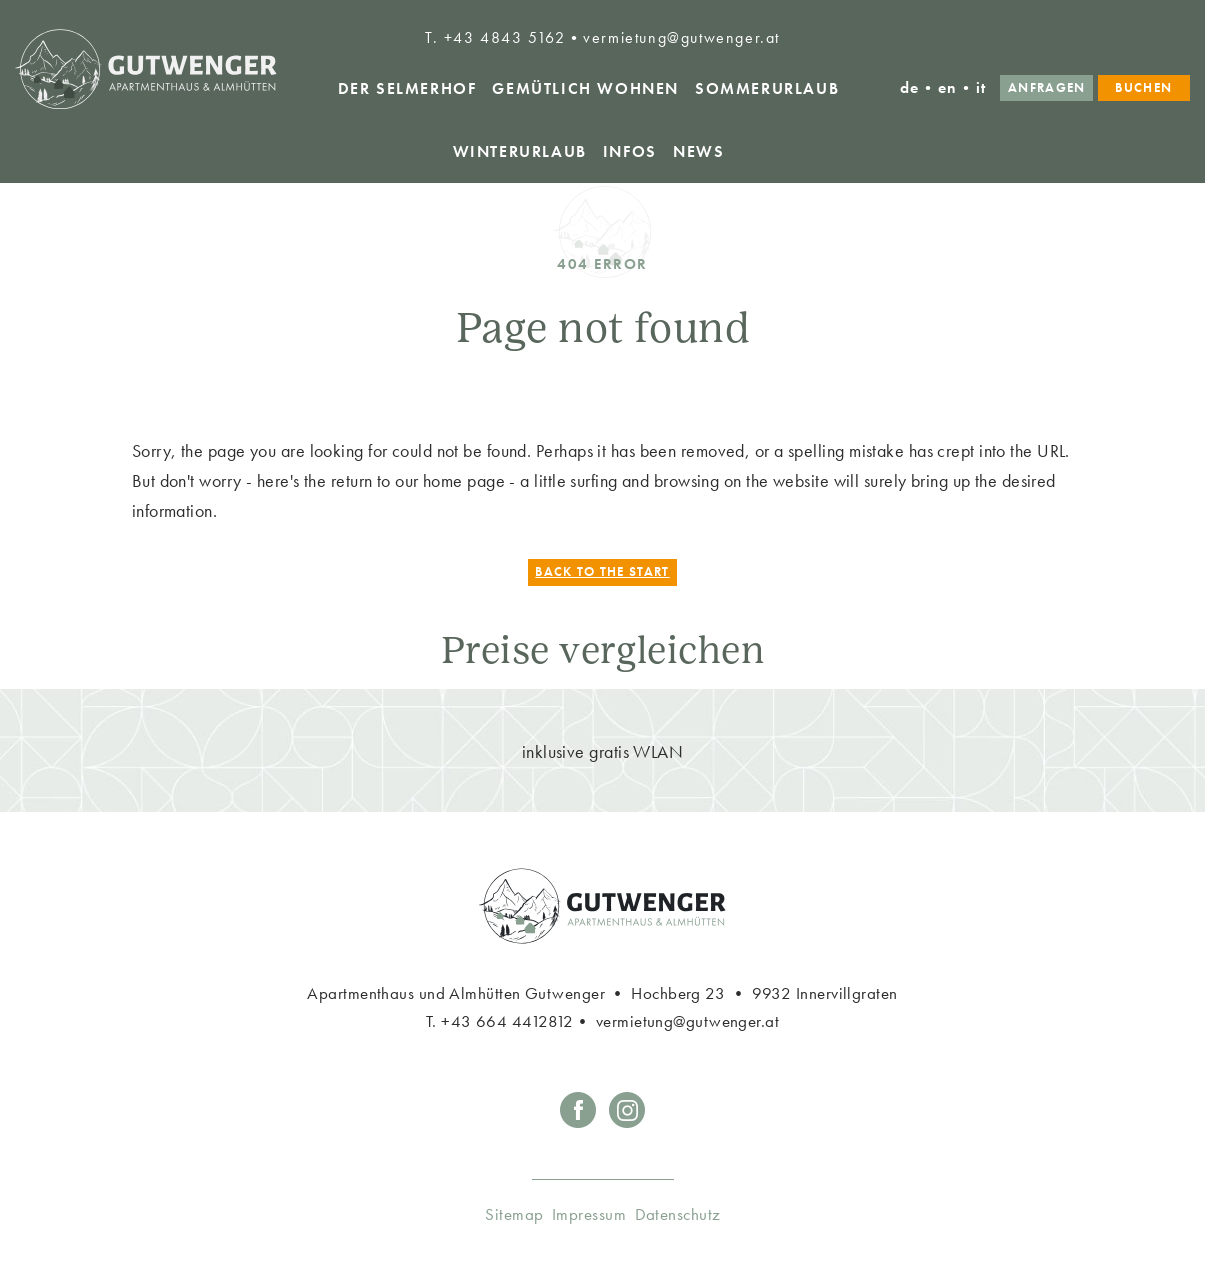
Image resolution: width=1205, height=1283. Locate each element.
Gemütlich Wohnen (585, 88)
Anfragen (1047, 87)
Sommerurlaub (767, 88)
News (698, 151)
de (910, 87)
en (948, 87)
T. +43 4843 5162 (495, 37)
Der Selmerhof (407, 88)
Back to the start (602, 572)
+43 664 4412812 (507, 1021)
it (981, 87)
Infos (630, 151)
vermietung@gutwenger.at (681, 37)
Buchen (1143, 87)
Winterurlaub (520, 151)
